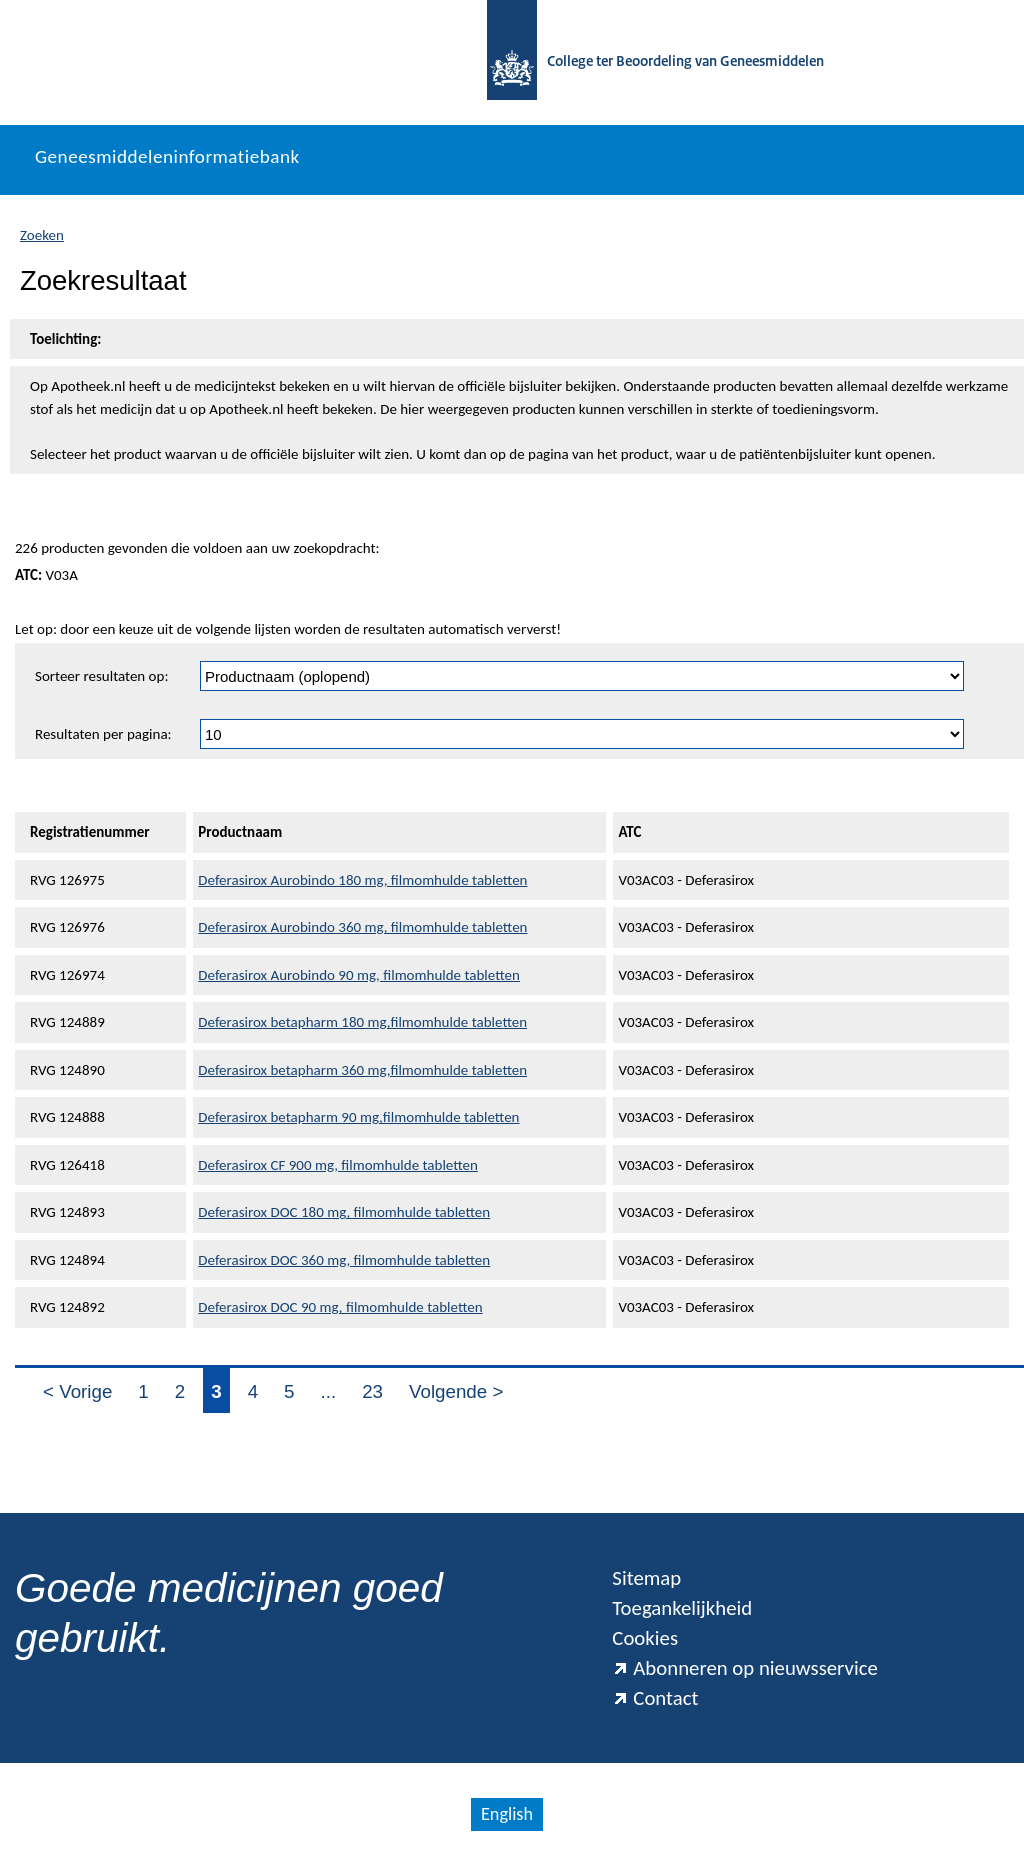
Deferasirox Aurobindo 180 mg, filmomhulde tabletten (362, 880)
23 (372, 1391)
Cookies (645, 1638)
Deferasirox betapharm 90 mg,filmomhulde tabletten (358, 1117)
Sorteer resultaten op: (101, 676)
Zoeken (42, 235)
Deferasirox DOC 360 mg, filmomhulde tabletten (344, 1260)
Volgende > (456, 1391)
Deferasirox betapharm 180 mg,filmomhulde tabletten (362, 1022)
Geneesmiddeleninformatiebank (167, 156)
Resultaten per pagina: (103, 734)
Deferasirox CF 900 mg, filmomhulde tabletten (338, 1165)
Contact (655, 1698)
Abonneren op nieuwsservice (745, 1668)
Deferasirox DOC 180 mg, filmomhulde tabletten (344, 1212)
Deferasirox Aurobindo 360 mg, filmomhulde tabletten (362, 927)
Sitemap (646, 1578)
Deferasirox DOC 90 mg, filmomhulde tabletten (340, 1307)
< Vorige (77, 1391)
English (507, 1814)
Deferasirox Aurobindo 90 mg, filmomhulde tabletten (359, 975)
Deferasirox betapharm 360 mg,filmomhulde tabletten (362, 1070)
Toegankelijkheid (682, 1608)
